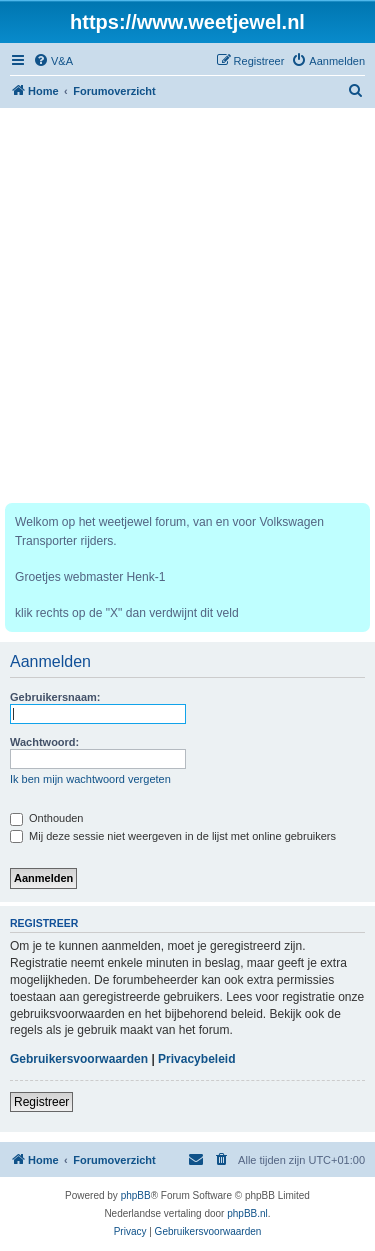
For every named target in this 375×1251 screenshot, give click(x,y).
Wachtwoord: (44, 742)
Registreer (41, 1102)
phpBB (136, 1195)
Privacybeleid (196, 1059)
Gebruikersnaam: (55, 697)
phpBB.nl (247, 1213)
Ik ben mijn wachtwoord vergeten (90, 779)
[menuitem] (53, 61)
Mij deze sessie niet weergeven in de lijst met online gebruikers (173, 836)
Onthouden (47, 818)
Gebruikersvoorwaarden (79, 1059)
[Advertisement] (187, 305)
